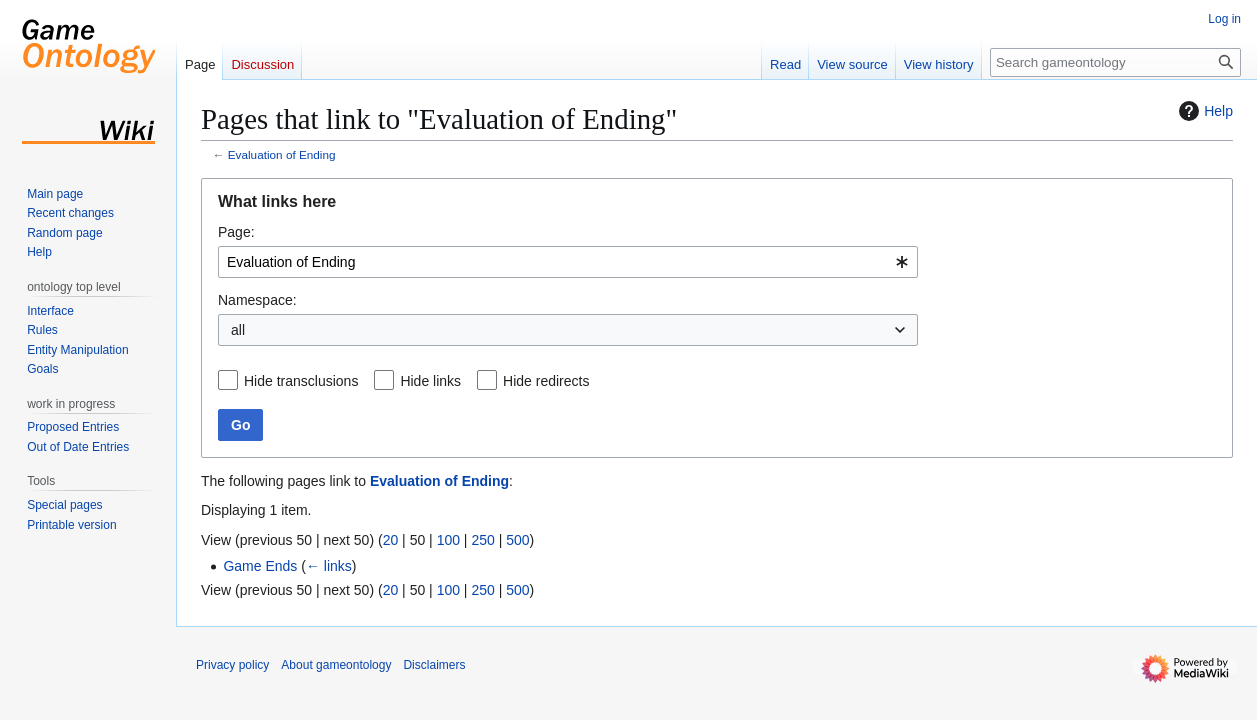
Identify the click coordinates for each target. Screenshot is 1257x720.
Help (1203, 111)
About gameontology (336, 665)
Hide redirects (546, 381)
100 (448, 540)
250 (482, 540)
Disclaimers (434, 665)
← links (329, 566)
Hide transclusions (301, 381)
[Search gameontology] (1115, 62)
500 (517, 540)
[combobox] (568, 262)
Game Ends (260, 566)
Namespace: (257, 300)
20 (391, 540)
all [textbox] (238, 330)
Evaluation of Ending (282, 154)
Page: (236, 232)
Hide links (430, 381)
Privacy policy (232, 665)
